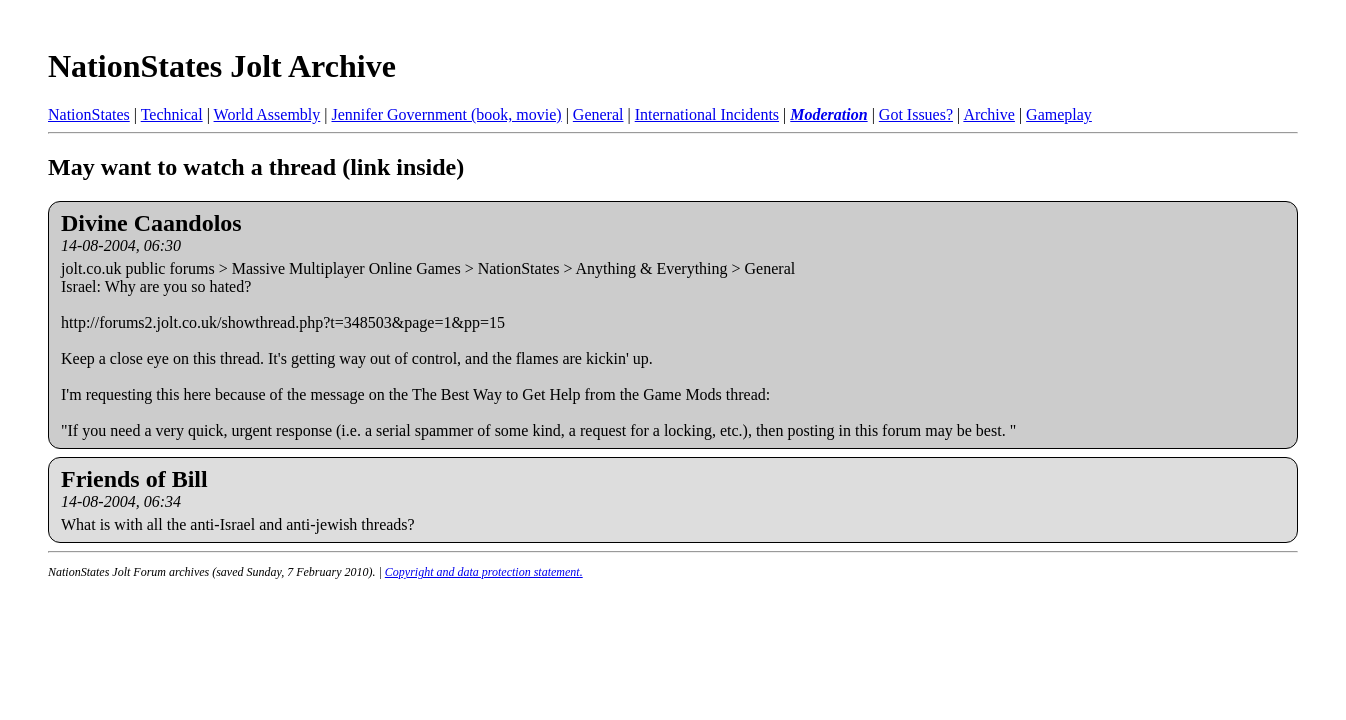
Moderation (828, 114)
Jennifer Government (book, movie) (446, 114)
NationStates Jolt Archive (222, 66)
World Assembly (267, 114)
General (598, 114)
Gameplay (1059, 114)
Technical (172, 114)
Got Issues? (916, 114)
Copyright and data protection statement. (484, 572)
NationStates (89, 114)
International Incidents (707, 114)
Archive (989, 114)
